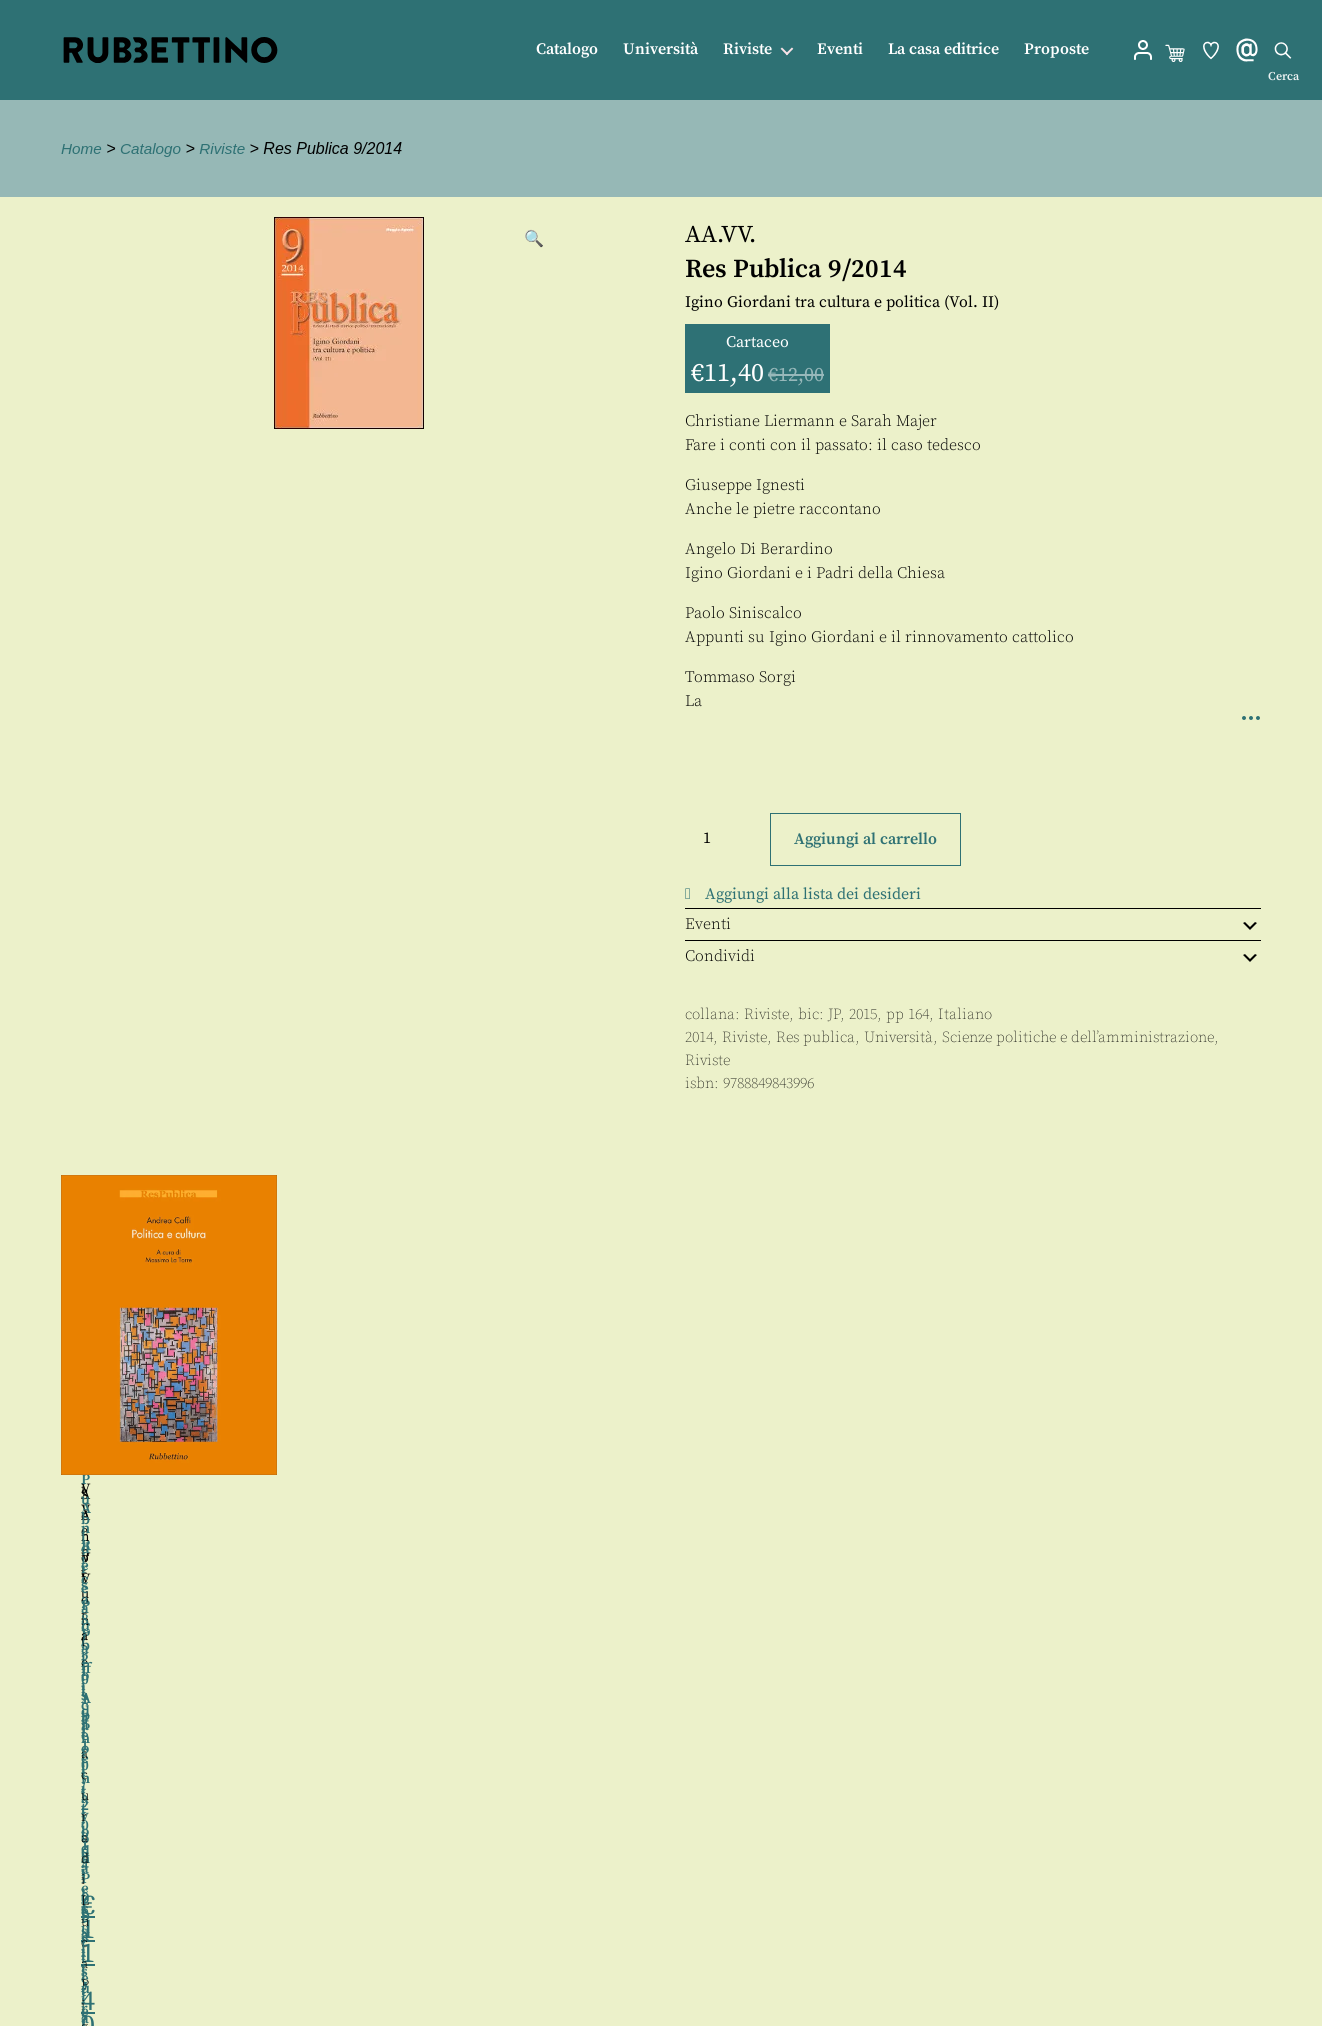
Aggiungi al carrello (865, 839)
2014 (699, 1037)
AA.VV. (720, 235)
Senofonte (1111, 1495)
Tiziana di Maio (221, 1585)
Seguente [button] (1282, 1423)
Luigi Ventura (811, 1405)
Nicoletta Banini (251, 1606)
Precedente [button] (40, 1423)
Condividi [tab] (973, 956)
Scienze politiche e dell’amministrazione (1078, 1037)
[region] (661, 1423)
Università (660, 49)
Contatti (679, 1928)
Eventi (840, 49)
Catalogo (567, 49)
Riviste (747, 49)
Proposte (1056, 49)
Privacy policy (702, 1973)
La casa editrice (943, 49)
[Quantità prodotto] (725, 838)
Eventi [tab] (973, 924)
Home (82, 148)
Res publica (815, 1037)
